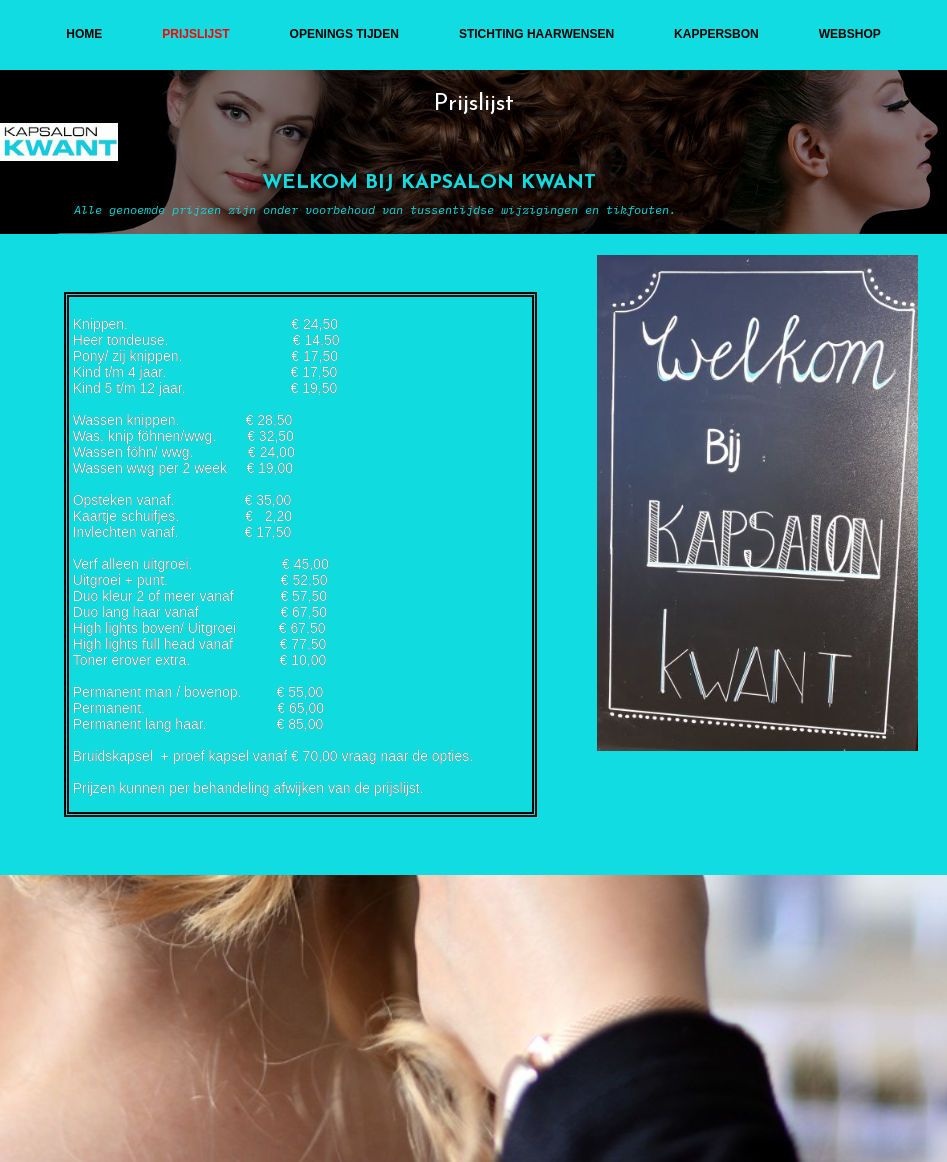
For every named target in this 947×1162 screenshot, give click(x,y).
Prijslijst (195, 34)
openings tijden (344, 34)
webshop (850, 34)
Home (84, 34)
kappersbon (716, 34)
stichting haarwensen (536, 34)
